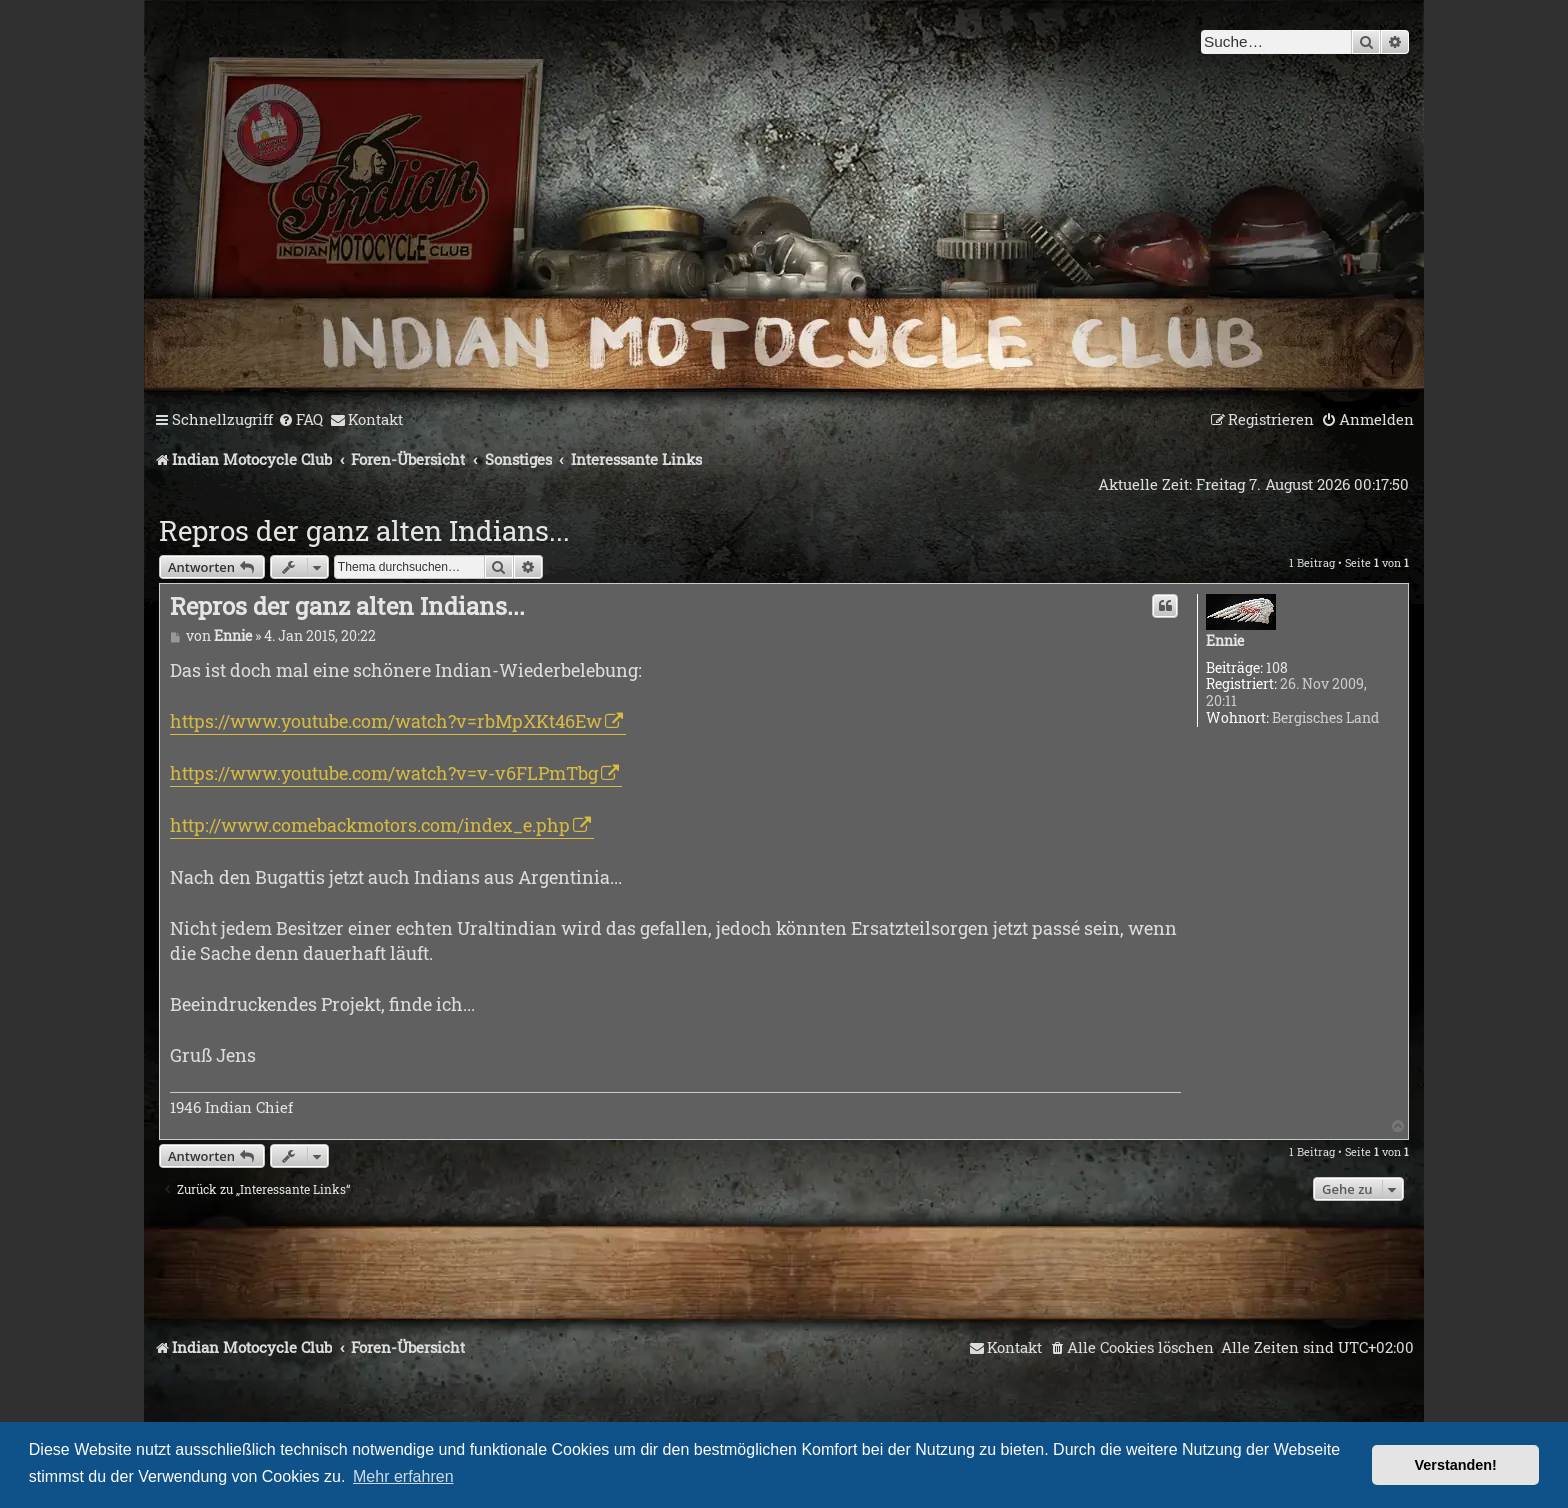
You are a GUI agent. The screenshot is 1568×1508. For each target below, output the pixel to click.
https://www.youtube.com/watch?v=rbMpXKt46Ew (386, 721)
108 (1277, 668)
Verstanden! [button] (1456, 1465)
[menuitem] (300, 420)
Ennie (1225, 641)
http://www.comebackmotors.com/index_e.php (370, 825)
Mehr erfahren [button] (403, 1476)
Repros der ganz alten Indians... (364, 530)
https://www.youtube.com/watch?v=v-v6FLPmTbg (384, 773)
